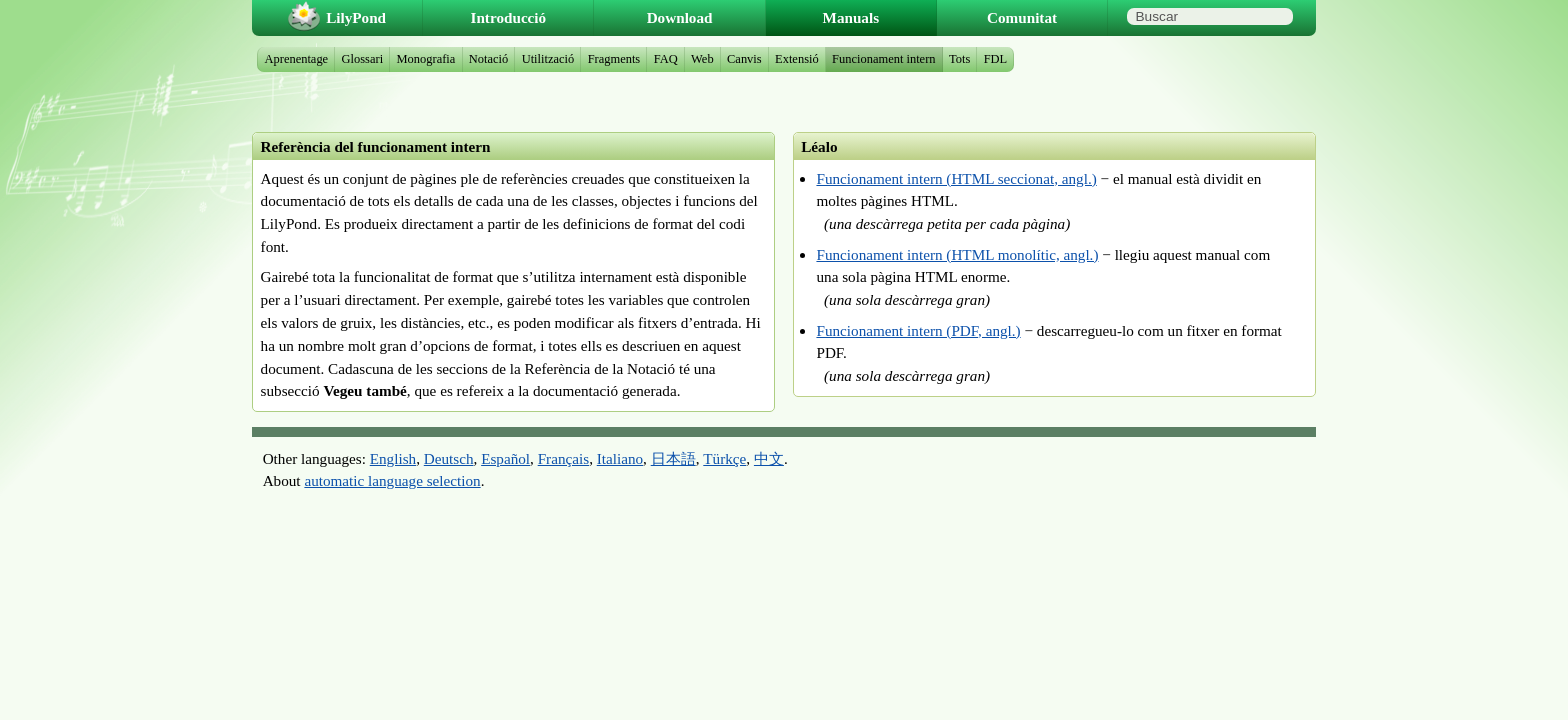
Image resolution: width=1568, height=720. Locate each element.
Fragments (614, 59)
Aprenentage (297, 59)
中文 (769, 458)
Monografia (426, 59)
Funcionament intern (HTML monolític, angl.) (957, 254)
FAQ (666, 59)
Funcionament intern (883, 59)
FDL (996, 59)
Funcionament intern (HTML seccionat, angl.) (956, 178)
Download (680, 17)
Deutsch (449, 458)
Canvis (744, 59)
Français (563, 458)
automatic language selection (392, 480)
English (393, 458)
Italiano (620, 458)
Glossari (363, 59)
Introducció (509, 17)
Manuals (851, 17)
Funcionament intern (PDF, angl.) (918, 330)
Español (505, 458)
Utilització (548, 59)
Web (702, 59)
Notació (488, 59)
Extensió (797, 59)
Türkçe (724, 458)
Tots (959, 59)
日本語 (673, 458)
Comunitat (1022, 17)
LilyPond (356, 17)
